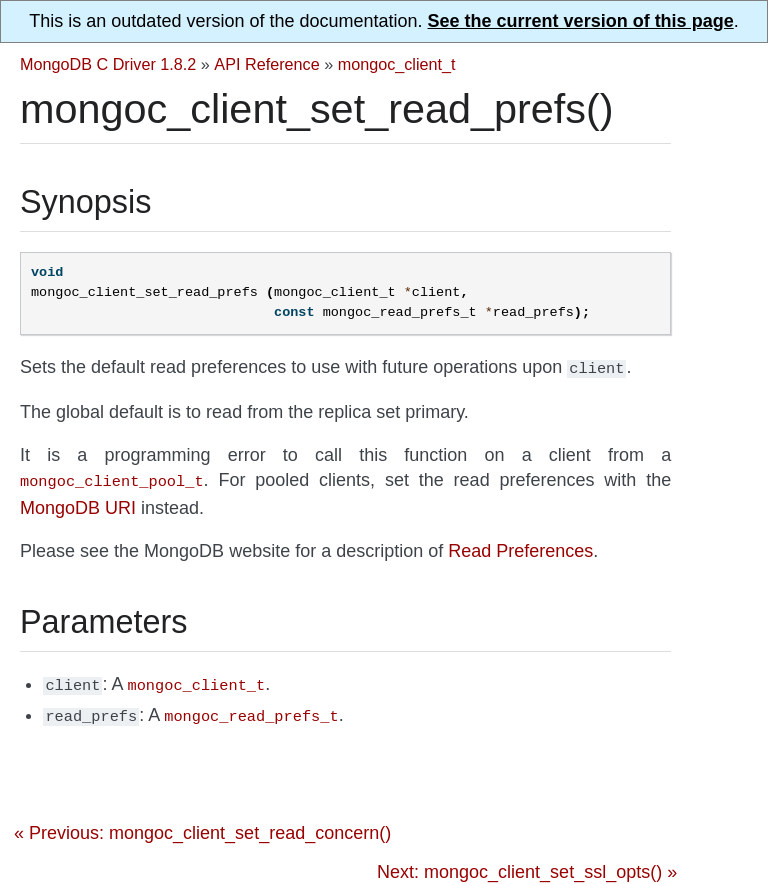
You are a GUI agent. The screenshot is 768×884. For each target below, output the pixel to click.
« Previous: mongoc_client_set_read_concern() (202, 825)
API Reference (266, 64)
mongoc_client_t (397, 64)
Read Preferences (520, 547)
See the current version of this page (581, 21)
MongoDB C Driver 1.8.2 (108, 64)
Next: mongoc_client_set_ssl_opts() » (527, 864)
